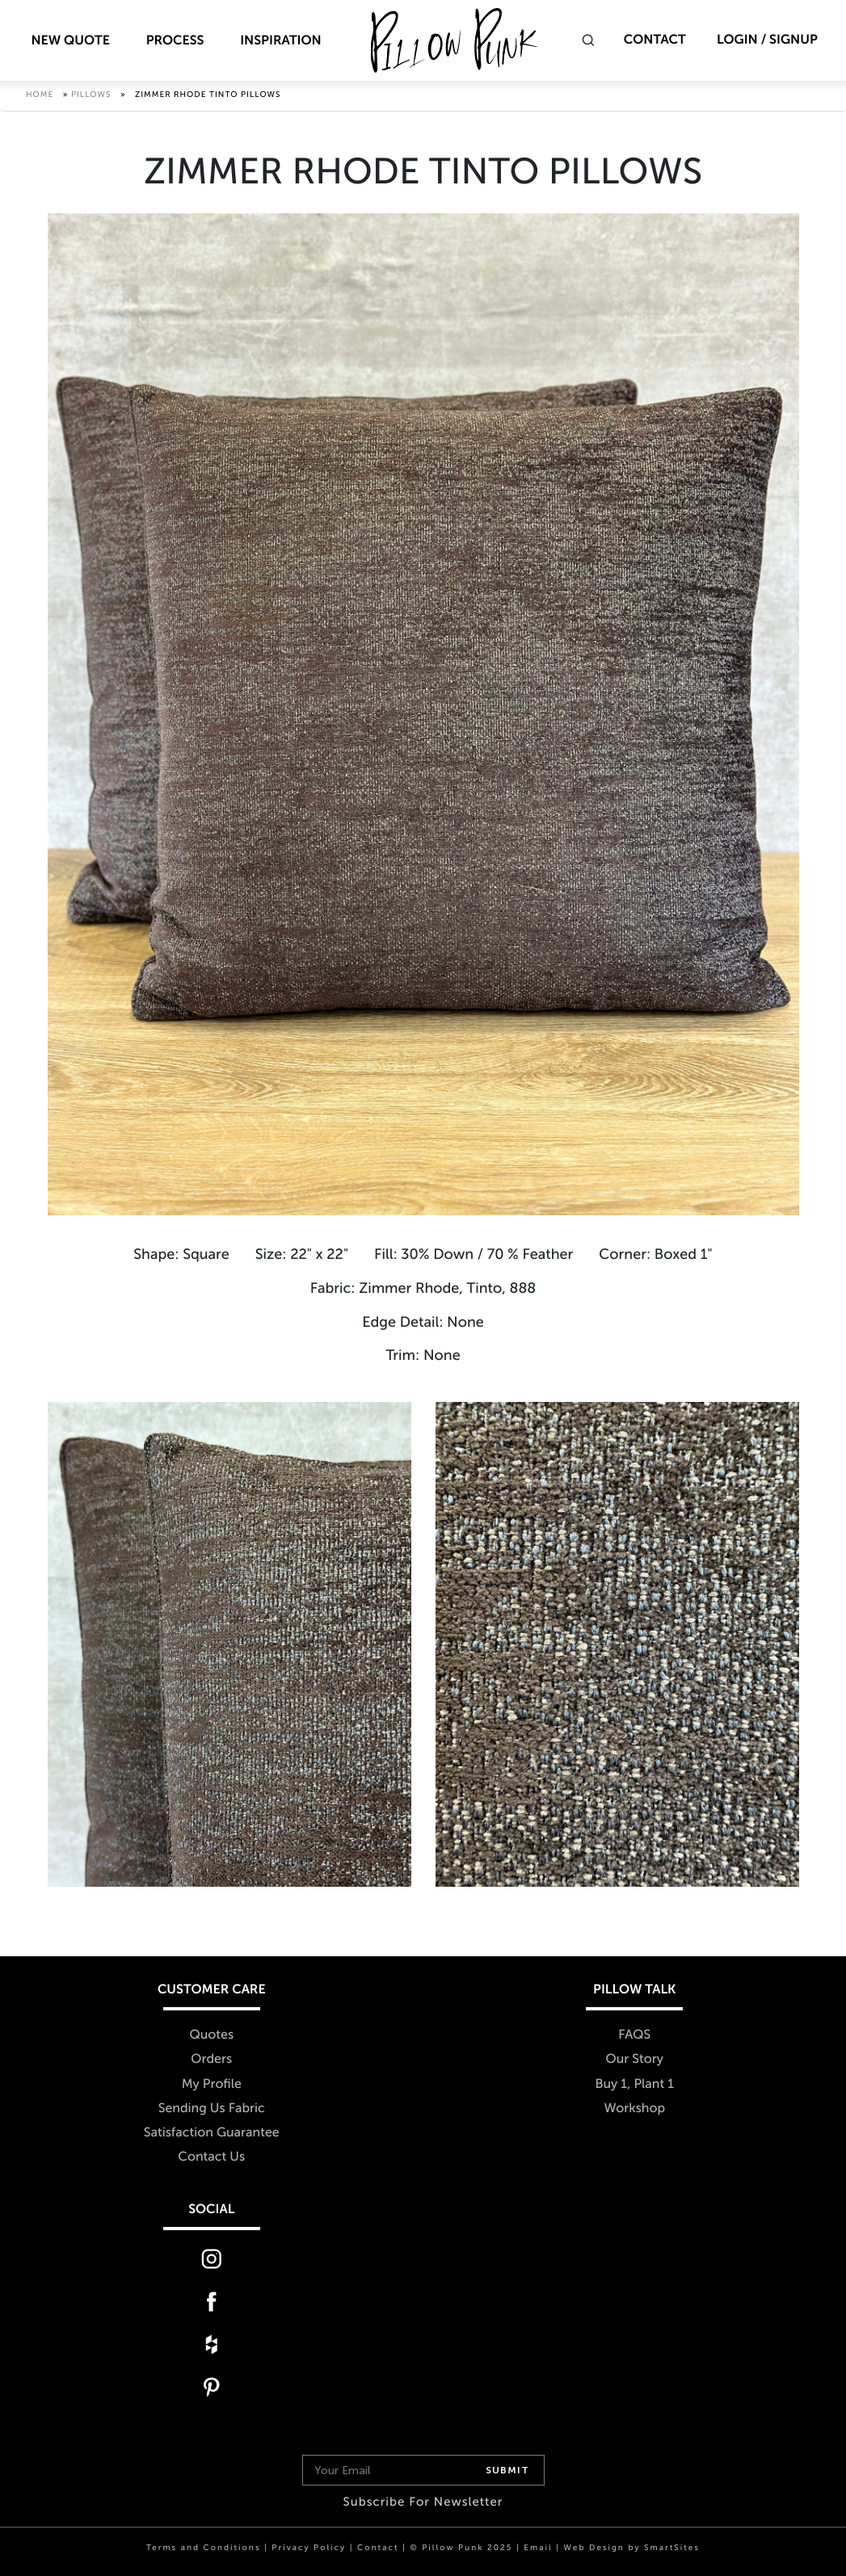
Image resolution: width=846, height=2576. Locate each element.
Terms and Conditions (203, 2548)
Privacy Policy (308, 2548)
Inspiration (281, 40)
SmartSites (672, 2548)
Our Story (635, 2060)
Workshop (634, 2108)
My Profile (212, 2084)
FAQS (634, 2036)
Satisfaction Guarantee (212, 2132)
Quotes (211, 2036)
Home (39, 97)
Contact (655, 40)
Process (175, 40)
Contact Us (211, 2157)
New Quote (70, 40)
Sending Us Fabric (211, 2108)
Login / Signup (767, 40)
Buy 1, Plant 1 (634, 2084)
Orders (211, 2060)
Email (538, 2548)
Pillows (91, 97)
